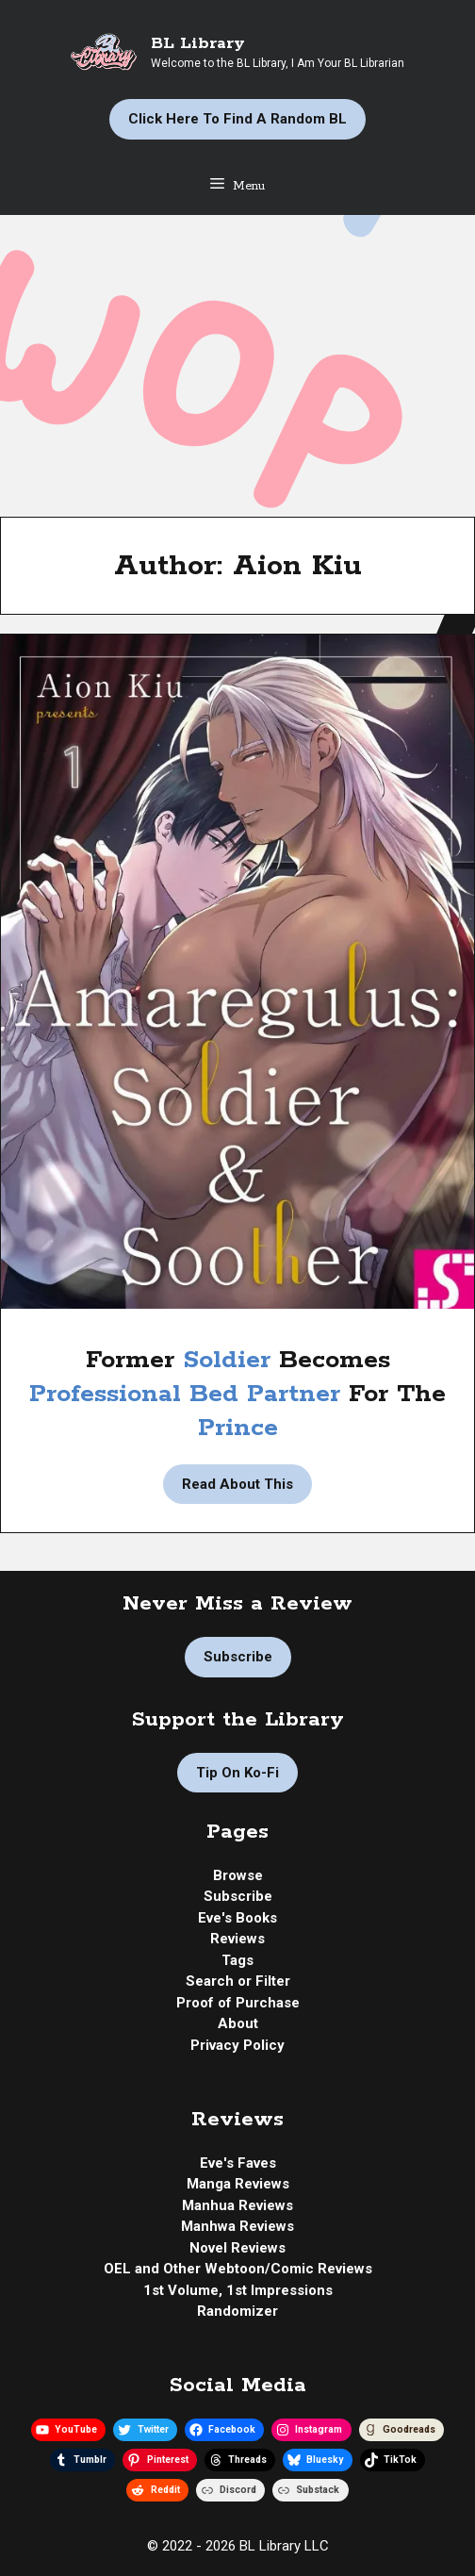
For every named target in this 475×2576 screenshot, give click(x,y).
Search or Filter (238, 1981)
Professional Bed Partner (184, 1394)
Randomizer (237, 2311)
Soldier (231, 1360)
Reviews (237, 1938)
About (238, 2023)
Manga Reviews (238, 2183)
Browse (238, 1875)
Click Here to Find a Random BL (237, 118)
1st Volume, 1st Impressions (238, 2290)
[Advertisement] (237, 356)
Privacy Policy (237, 2045)
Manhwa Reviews (237, 2226)
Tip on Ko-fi (237, 1772)
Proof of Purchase (238, 2002)
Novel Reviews (237, 2247)
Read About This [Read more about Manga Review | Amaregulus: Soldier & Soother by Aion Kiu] (237, 1484)
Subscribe (238, 1656)
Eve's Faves (238, 2163)
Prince (238, 1428)
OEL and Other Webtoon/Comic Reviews (238, 2268)
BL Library (198, 43)
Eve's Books (237, 1917)
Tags (237, 1960)
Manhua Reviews (237, 2205)
